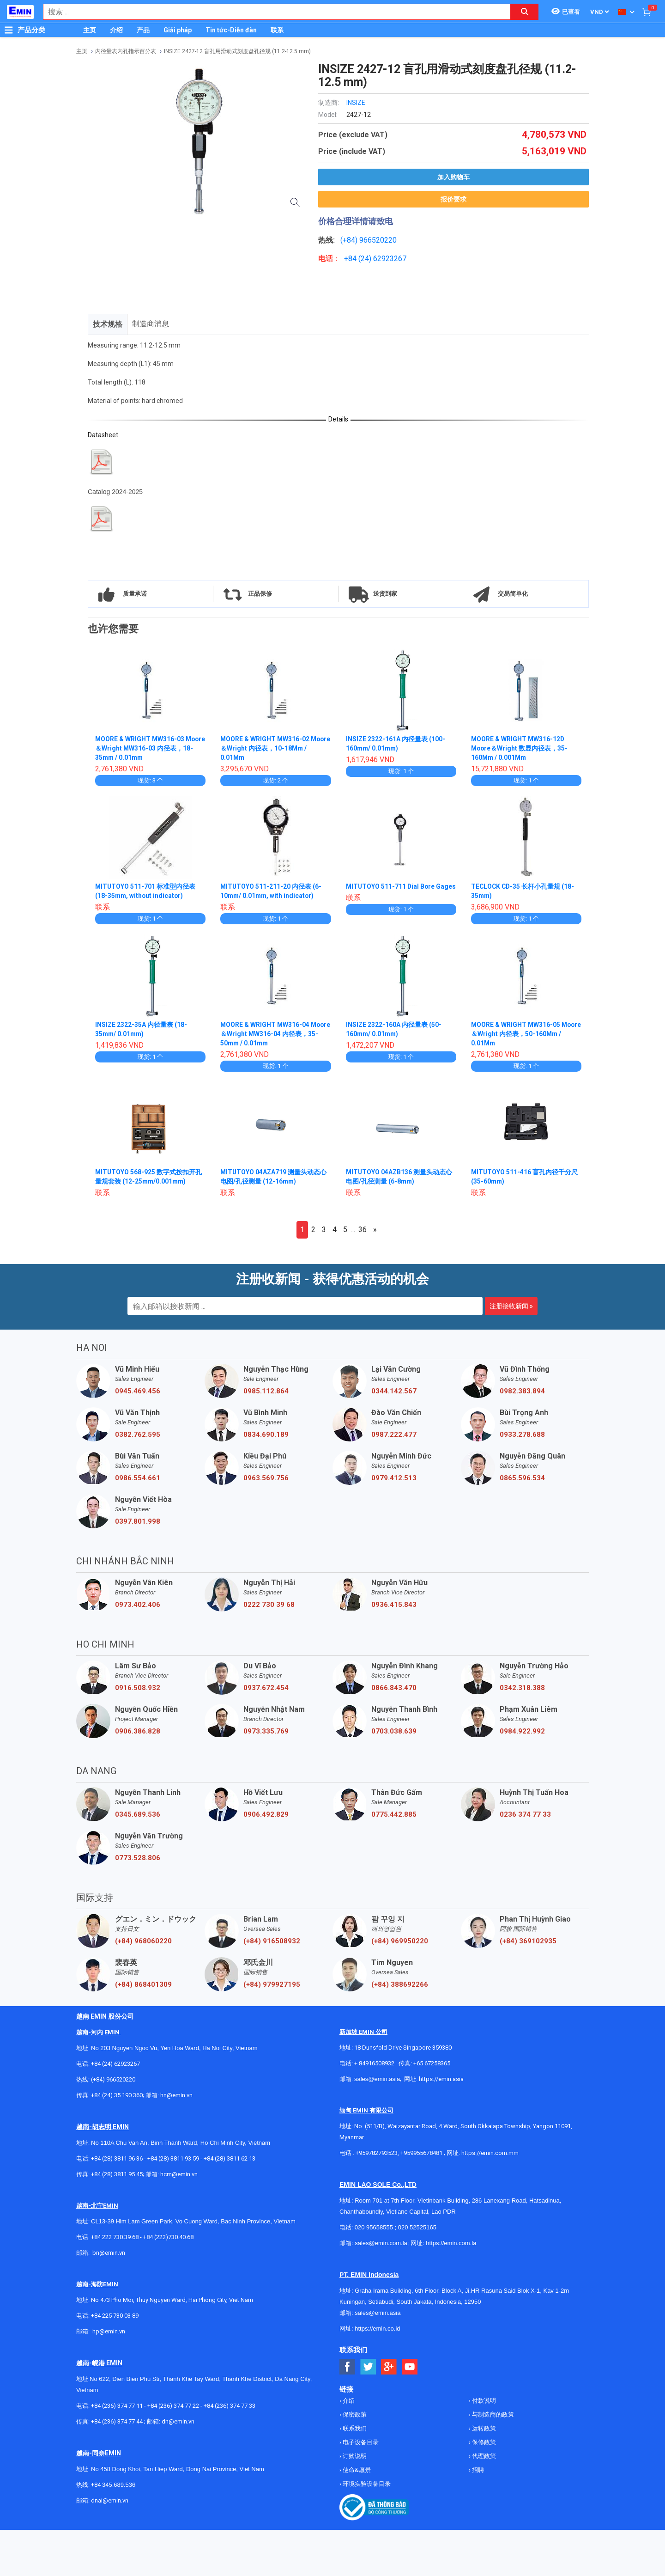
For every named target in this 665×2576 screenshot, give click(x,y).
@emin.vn (112, 2331)
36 (362, 1229)
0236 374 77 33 (525, 1814)
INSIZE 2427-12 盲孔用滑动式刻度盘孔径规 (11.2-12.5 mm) (237, 51)
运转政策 (483, 2428)
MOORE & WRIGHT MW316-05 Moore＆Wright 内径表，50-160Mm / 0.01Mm (525, 1034)
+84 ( (352, 258)
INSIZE (355, 102)
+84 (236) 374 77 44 (117, 2421)
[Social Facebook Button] (347, 2367)
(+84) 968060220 (143, 1941)
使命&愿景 (356, 2469)
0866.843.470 (394, 1688)
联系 (277, 30)
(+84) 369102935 (528, 1941)
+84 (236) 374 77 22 (173, 2405)
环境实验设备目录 (366, 2483)
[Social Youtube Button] (410, 2367)
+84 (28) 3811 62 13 (229, 2158)
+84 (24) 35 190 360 (117, 2095)
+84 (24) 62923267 (115, 2063)
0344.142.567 (394, 1391)
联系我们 (354, 2428)
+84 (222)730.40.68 (168, 2237)
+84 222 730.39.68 (115, 2237)
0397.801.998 (137, 1521)
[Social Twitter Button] (368, 2367)
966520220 (378, 240)
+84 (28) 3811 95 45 (117, 2174)
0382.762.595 (137, 1434)
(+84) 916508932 (271, 1941)
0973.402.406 (137, 1604)
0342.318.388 (522, 1688)
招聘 (477, 2469)
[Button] (9, 30)
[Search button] (524, 12)
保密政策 (354, 2414)
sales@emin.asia (377, 2078)
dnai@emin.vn (109, 2500)
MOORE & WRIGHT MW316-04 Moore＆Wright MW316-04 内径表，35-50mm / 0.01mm (274, 1034)
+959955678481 (422, 2152)
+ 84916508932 (374, 2063)
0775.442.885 (394, 1814)
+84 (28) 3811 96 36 (117, 2158)
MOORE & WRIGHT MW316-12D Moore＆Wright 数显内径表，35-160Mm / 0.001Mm (520, 748)
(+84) (349, 240)
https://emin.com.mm (490, 2152)
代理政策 (483, 2456)
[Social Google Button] (389, 2367)
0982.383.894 (522, 1391)
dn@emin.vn (178, 2421)
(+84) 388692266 (399, 1984)
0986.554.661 (137, 1478)
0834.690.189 (266, 1434)
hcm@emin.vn (179, 2174)
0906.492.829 (266, 1814)
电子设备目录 (360, 2442)
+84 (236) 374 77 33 (229, 2405)
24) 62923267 (383, 258)
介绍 (116, 30)
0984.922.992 (522, 1731)
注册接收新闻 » (511, 1306)
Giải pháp (177, 30)
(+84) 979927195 (271, 1984)
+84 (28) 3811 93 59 (173, 2158)
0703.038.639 (394, 1731)
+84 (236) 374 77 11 (117, 2405)
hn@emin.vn (176, 2095)
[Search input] (272, 12)
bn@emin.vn (108, 2252)
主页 (89, 30)
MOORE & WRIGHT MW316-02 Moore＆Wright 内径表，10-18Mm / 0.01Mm (274, 748)
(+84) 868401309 (143, 1984)
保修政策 (483, 2442)
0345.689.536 (137, 1814)
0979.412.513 (394, 1478)
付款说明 (483, 2400)
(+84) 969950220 (399, 1941)
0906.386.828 (137, 1731)
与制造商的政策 (492, 2414)
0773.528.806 (137, 1858)
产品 (143, 30)
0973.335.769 (266, 1731)
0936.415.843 (394, 1604)
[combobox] (272, 12)
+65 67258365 (431, 2063)
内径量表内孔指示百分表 (125, 51)
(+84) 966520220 (113, 2079)
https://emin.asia (441, 2078)
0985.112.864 (266, 1391)
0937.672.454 (266, 1688)
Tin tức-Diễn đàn (231, 30)
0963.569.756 (266, 1478)
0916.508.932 (137, 1688)
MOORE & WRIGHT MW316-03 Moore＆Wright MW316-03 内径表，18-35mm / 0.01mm (149, 748)
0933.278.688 (522, 1434)
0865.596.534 (522, 1478)
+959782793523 (377, 2152)
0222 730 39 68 (269, 1604)
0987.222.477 (394, 1434)
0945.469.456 (137, 1391)
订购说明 (354, 2456)
